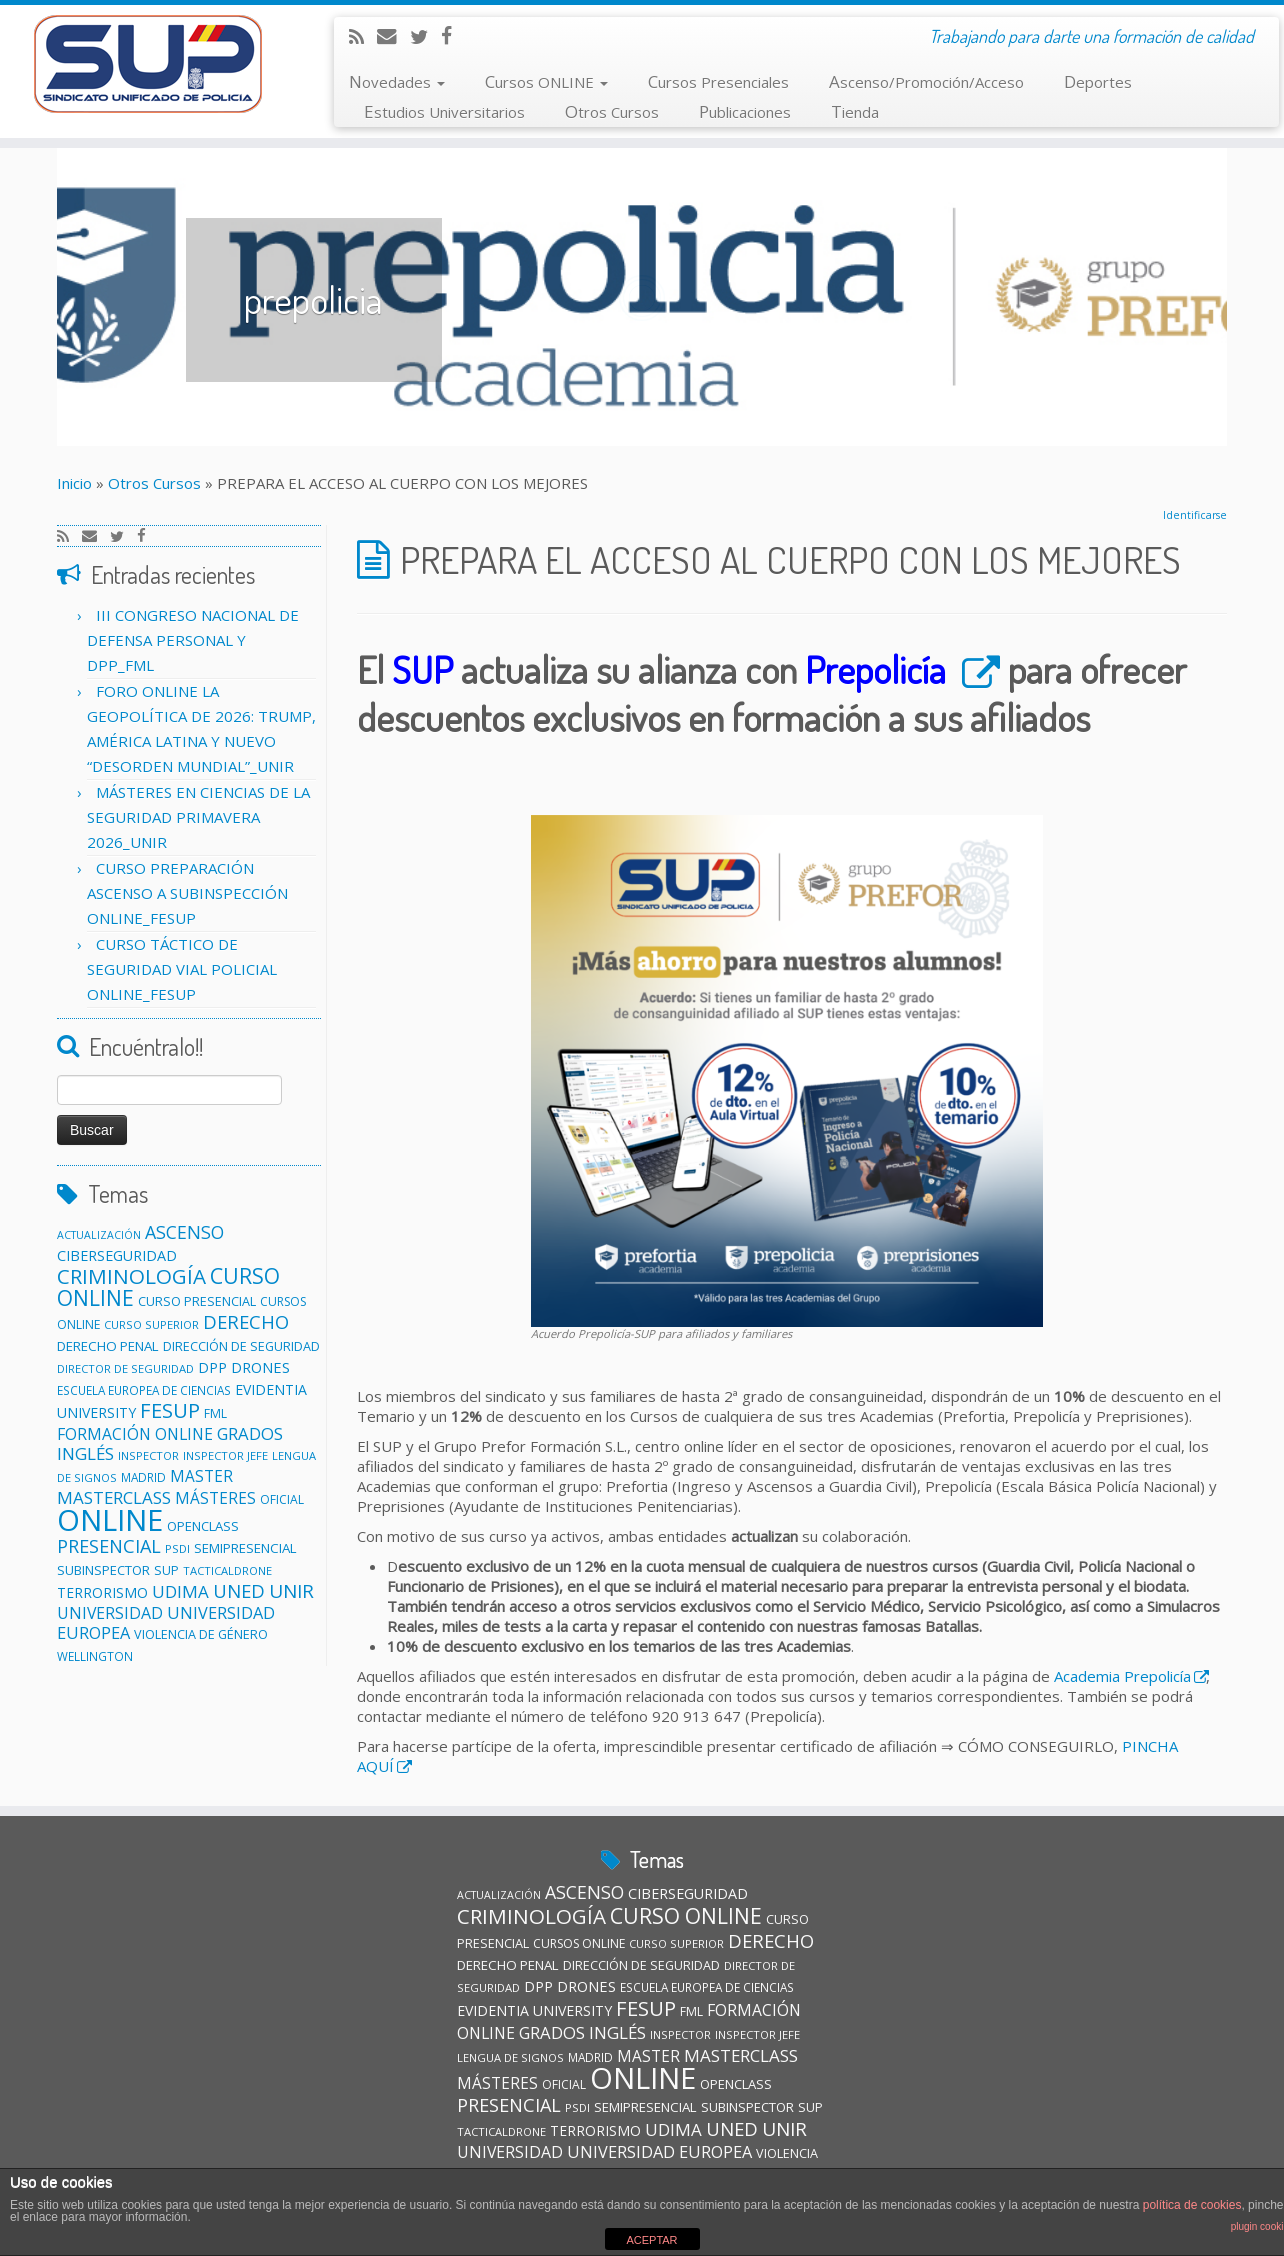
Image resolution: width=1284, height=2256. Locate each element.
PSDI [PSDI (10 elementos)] (177, 1548)
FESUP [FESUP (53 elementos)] (170, 1410)
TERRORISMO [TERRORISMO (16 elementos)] (102, 1592)
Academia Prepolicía (1122, 1676)
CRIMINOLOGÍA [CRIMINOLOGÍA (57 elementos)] (131, 1276)
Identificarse (1195, 515)
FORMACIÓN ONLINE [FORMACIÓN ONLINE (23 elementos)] (135, 1434)
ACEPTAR (651, 2240)
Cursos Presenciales (718, 81)
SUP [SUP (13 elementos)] (166, 1570)
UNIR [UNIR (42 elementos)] (291, 1591)
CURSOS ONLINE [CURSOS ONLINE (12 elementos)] (579, 1943)
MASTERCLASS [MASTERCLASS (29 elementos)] (114, 1497)
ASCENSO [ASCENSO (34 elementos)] (184, 1232)
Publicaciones (745, 111)
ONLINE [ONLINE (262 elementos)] (110, 1520)
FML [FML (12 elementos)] (215, 1413)
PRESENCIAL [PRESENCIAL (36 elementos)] (109, 1546)
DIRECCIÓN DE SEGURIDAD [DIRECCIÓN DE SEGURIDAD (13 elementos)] (241, 1346)
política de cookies (1192, 2205)
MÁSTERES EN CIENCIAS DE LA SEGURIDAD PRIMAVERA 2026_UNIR (198, 817)
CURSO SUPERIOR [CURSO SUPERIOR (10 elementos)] (151, 1324)
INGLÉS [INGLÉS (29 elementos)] (85, 1453)
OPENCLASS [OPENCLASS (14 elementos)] (203, 1526)
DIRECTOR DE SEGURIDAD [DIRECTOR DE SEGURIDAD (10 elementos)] (125, 1368)
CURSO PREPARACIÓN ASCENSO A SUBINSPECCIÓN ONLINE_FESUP (187, 893)
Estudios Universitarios (444, 111)
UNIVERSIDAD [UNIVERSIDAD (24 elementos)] (110, 1613)
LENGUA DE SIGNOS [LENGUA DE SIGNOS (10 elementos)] (510, 2057)
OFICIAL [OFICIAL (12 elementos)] (282, 1499)
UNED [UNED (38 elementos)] (239, 1590)
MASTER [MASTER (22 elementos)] (201, 1476)
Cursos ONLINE (546, 81)
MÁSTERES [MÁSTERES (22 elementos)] (215, 1498)
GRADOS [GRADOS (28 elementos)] (250, 1433)
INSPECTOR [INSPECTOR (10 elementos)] (148, 1455)
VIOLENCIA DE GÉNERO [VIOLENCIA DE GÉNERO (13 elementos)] (201, 1634)
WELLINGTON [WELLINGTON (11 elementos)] (95, 1656)
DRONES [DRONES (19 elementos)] (260, 1367)
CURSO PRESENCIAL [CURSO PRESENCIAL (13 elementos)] (197, 1301)
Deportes (1098, 81)
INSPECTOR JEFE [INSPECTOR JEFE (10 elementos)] (225, 1455)
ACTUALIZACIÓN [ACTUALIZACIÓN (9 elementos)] (99, 1235)
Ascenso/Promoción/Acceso (926, 81)
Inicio (74, 483)
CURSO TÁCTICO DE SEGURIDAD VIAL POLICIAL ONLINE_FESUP (182, 969)
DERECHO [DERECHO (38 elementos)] (246, 1321)
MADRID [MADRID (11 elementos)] (143, 1477)
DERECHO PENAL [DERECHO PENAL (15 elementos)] (108, 1346)
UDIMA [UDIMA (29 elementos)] (180, 1591)
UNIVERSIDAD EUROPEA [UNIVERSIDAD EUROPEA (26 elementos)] (659, 2152)
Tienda (855, 111)
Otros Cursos (612, 111)
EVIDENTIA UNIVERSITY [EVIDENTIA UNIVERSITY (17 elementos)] (534, 2010)
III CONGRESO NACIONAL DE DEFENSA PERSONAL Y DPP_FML (193, 640)
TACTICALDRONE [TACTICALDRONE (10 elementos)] (227, 1570)
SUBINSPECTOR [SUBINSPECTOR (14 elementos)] (103, 1570)
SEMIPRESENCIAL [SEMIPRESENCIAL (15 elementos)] (245, 1548)
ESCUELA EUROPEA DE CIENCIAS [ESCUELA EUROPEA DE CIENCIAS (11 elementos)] (144, 1390)
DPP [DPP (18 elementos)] (212, 1367)
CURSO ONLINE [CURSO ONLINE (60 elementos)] (686, 1916)
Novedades (397, 81)
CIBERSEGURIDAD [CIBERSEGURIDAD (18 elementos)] (117, 1255)
